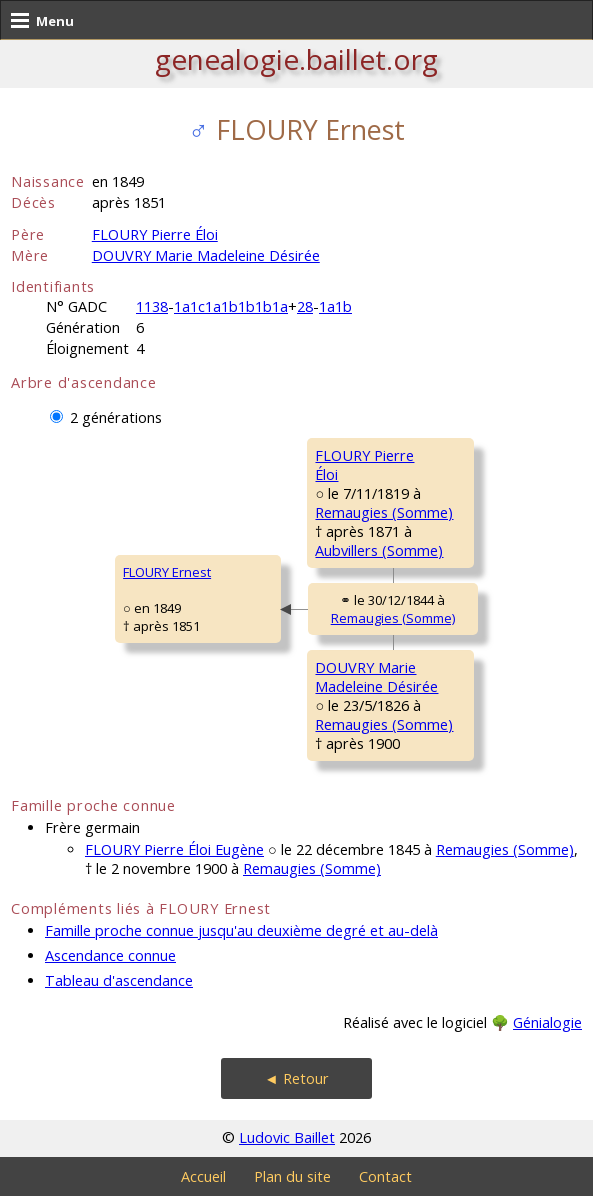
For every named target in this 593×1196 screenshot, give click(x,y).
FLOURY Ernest (167, 572)
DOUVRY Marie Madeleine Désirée (206, 255)
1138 (152, 306)
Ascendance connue (110, 955)
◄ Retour (296, 1078)
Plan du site (292, 1176)
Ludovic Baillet (287, 1137)
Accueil (203, 1176)
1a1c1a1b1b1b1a (231, 306)
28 (305, 306)
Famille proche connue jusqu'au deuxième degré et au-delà (241, 930)
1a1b (335, 306)
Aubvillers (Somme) (379, 550)
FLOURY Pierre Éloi (155, 234)
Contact (385, 1176)
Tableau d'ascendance (119, 980)
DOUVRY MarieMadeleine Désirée (376, 677)
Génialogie (547, 1022)
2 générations (116, 417)
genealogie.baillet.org (296, 59)
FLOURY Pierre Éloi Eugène (174, 849)
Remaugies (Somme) (384, 512)
